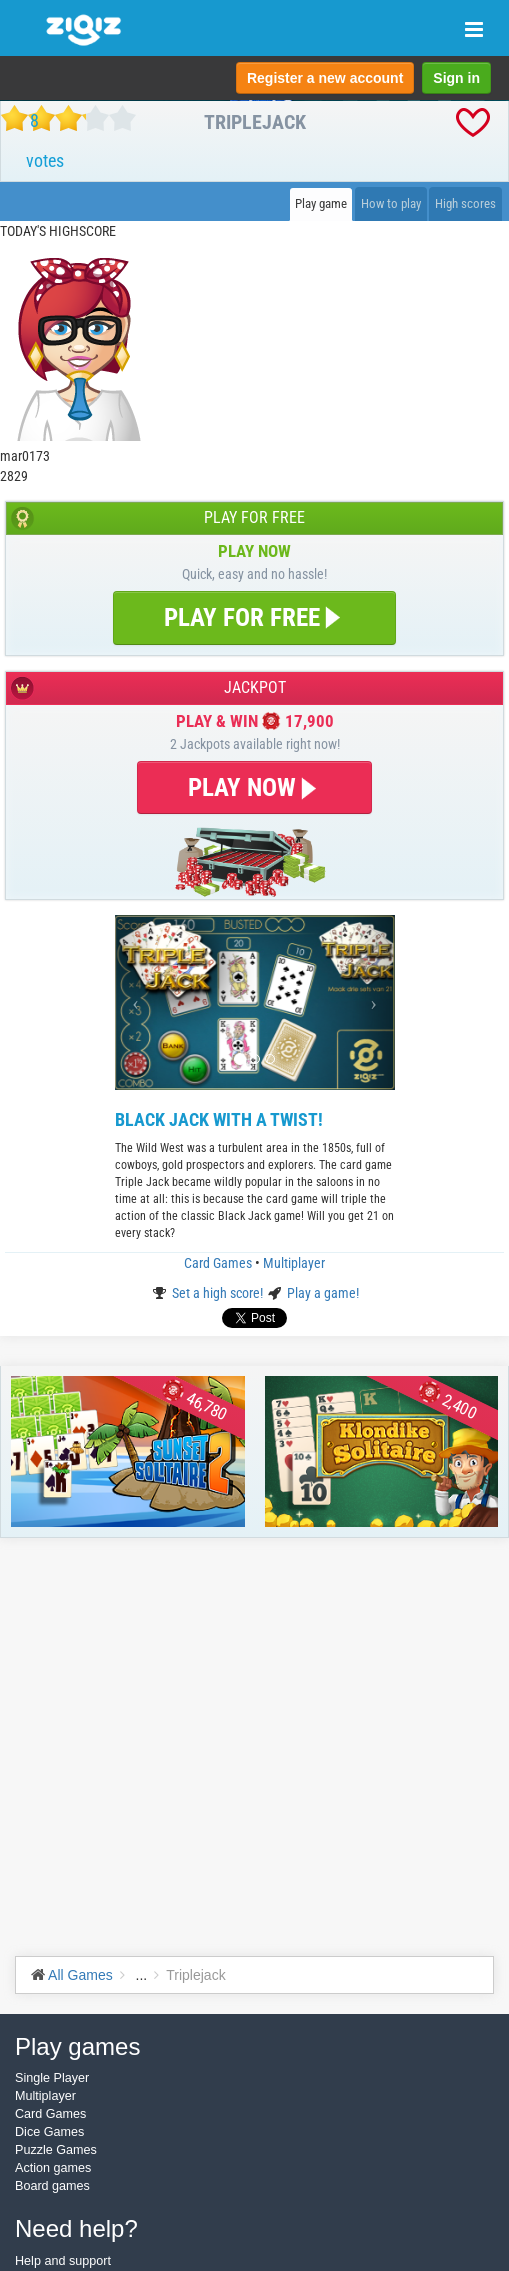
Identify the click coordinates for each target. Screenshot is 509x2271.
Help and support (63, 2261)
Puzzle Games (56, 2150)
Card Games (219, 1263)
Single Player (52, 2078)
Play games (77, 2046)
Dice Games (49, 2132)
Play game (321, 203)
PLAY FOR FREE (254, 617)
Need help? (76, 2228)
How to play (391, 203)
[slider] (68, 118)
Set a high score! (219, 1293)
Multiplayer (294, 1263)
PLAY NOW (254, 787)
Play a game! (323, 1293)
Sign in (456, 78)
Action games (53, 2168)
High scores (465, 203)
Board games (52, 2186)
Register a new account (325, 78)
